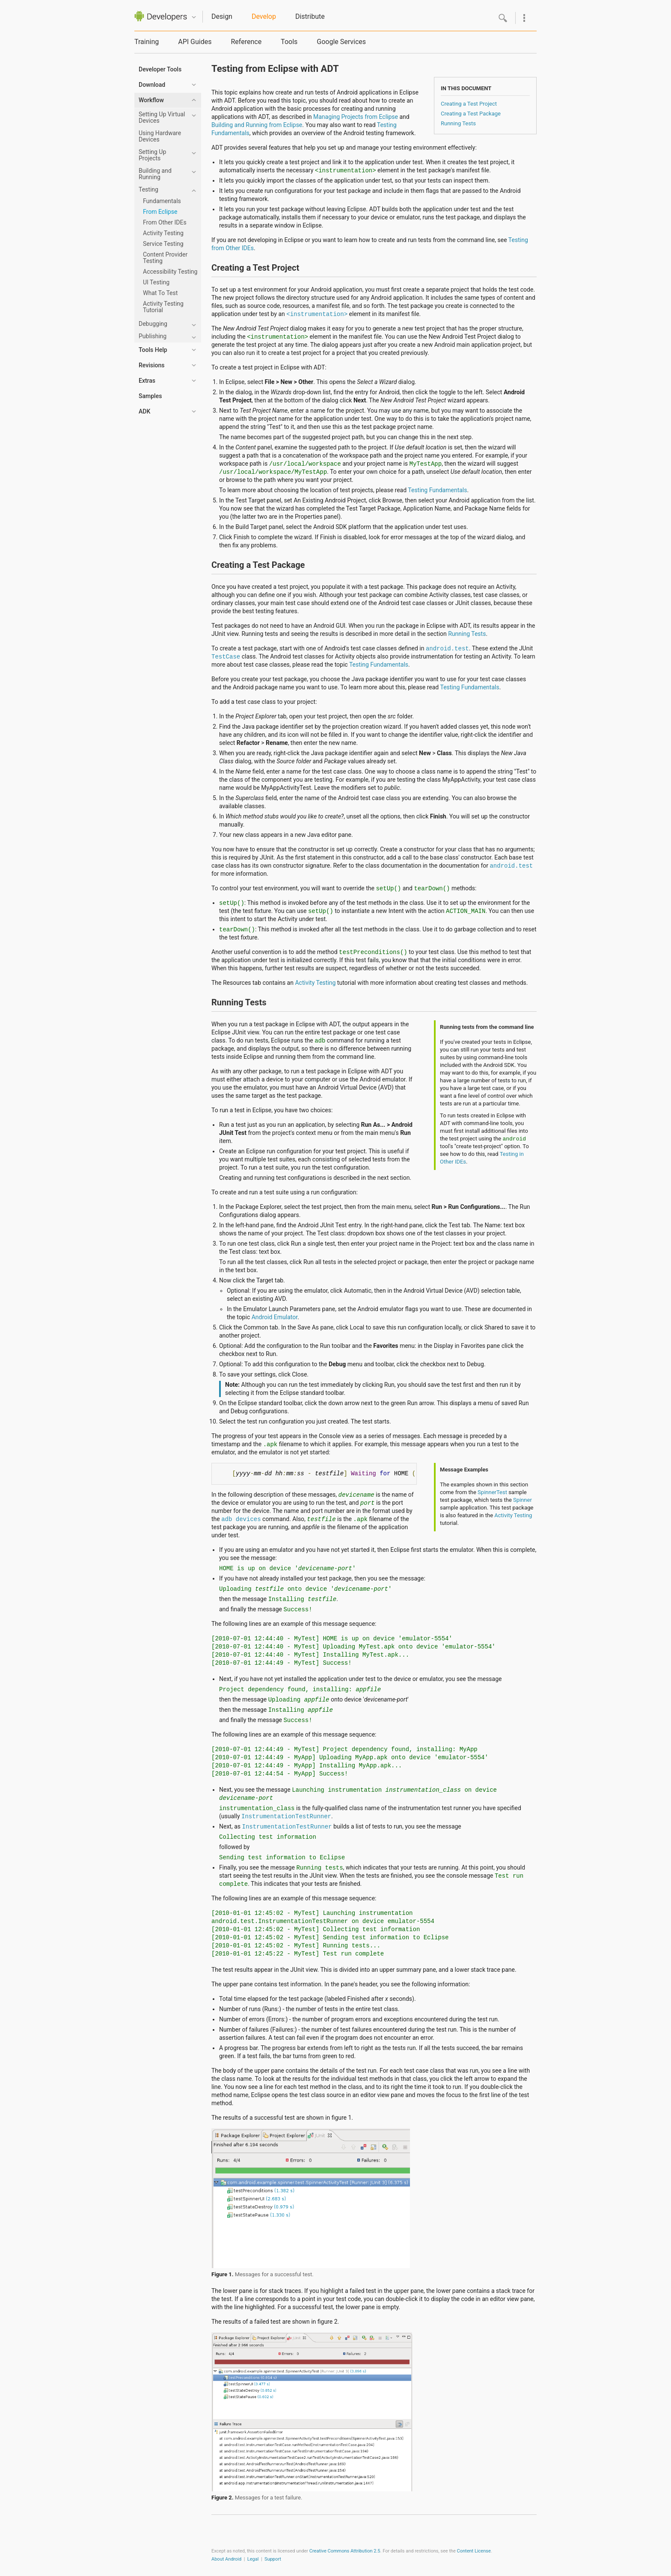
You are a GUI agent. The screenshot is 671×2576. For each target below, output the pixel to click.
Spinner (522, 1500)
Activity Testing (315, 982)
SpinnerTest (492, 1492)
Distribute (310, 16)
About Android (226, 2559)
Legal (253, 2559)
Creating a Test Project (469, 103)
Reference (246, 42)
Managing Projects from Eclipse (355, 116)
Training (146, 42)
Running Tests (458, 123)
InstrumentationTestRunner (286, 1816)
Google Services (341, 42)
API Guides (194, 42)
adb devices (241, 1519)
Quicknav (194, 17)
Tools (289, 42)
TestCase (225, 656)
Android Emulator (274, 1317)
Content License (474, 2551)
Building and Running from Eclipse (256, 124)
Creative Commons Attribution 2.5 (344, 2551)
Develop (264, 16)
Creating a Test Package (471, 113)
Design (221, 16)
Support (272, 2559)
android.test (447, 648)
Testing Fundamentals (437, 490)
